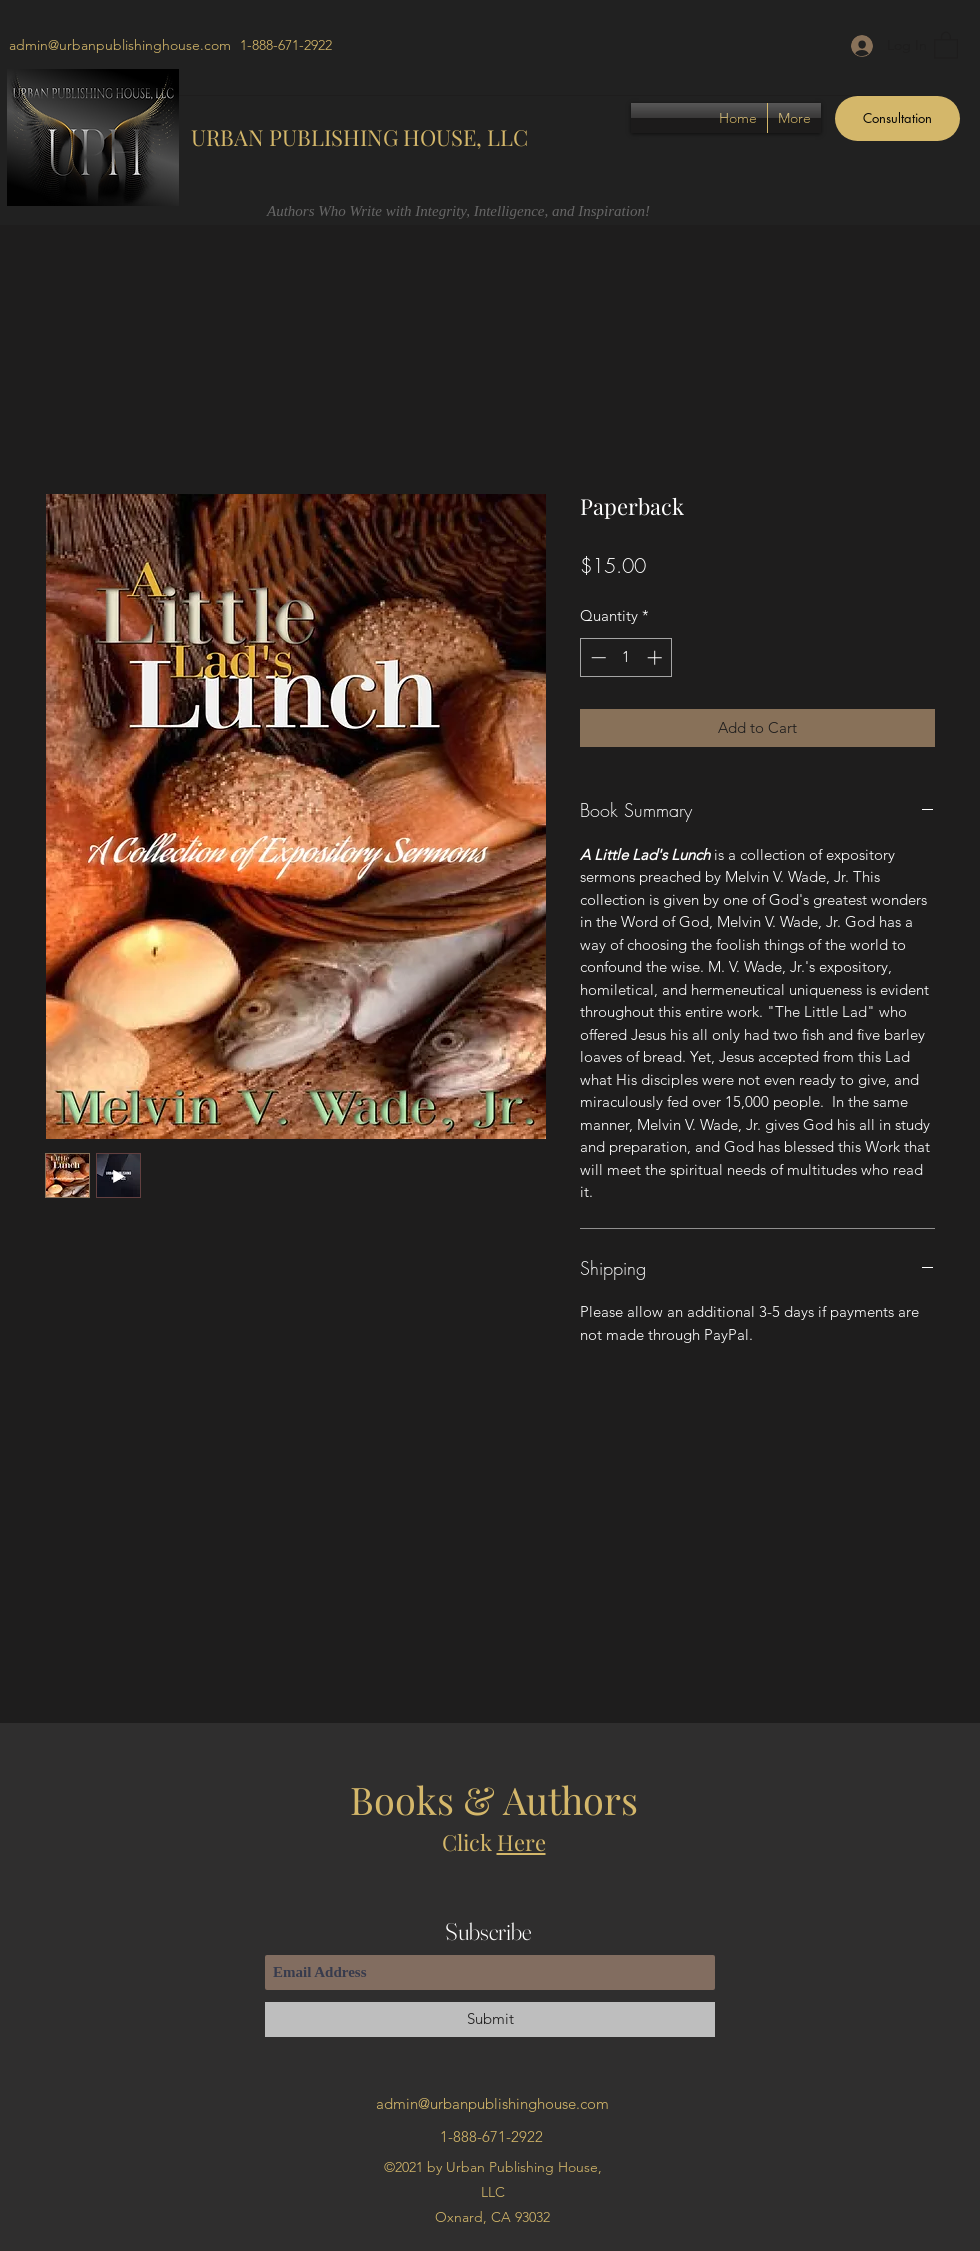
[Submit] (490, 2019)
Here (521, 1842)
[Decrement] (596, 657)
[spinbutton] (626, 657)
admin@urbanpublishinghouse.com (120, 45)
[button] (946, 44)
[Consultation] (897, 118)
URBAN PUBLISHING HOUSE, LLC (359, 137)
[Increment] (656, 657)
